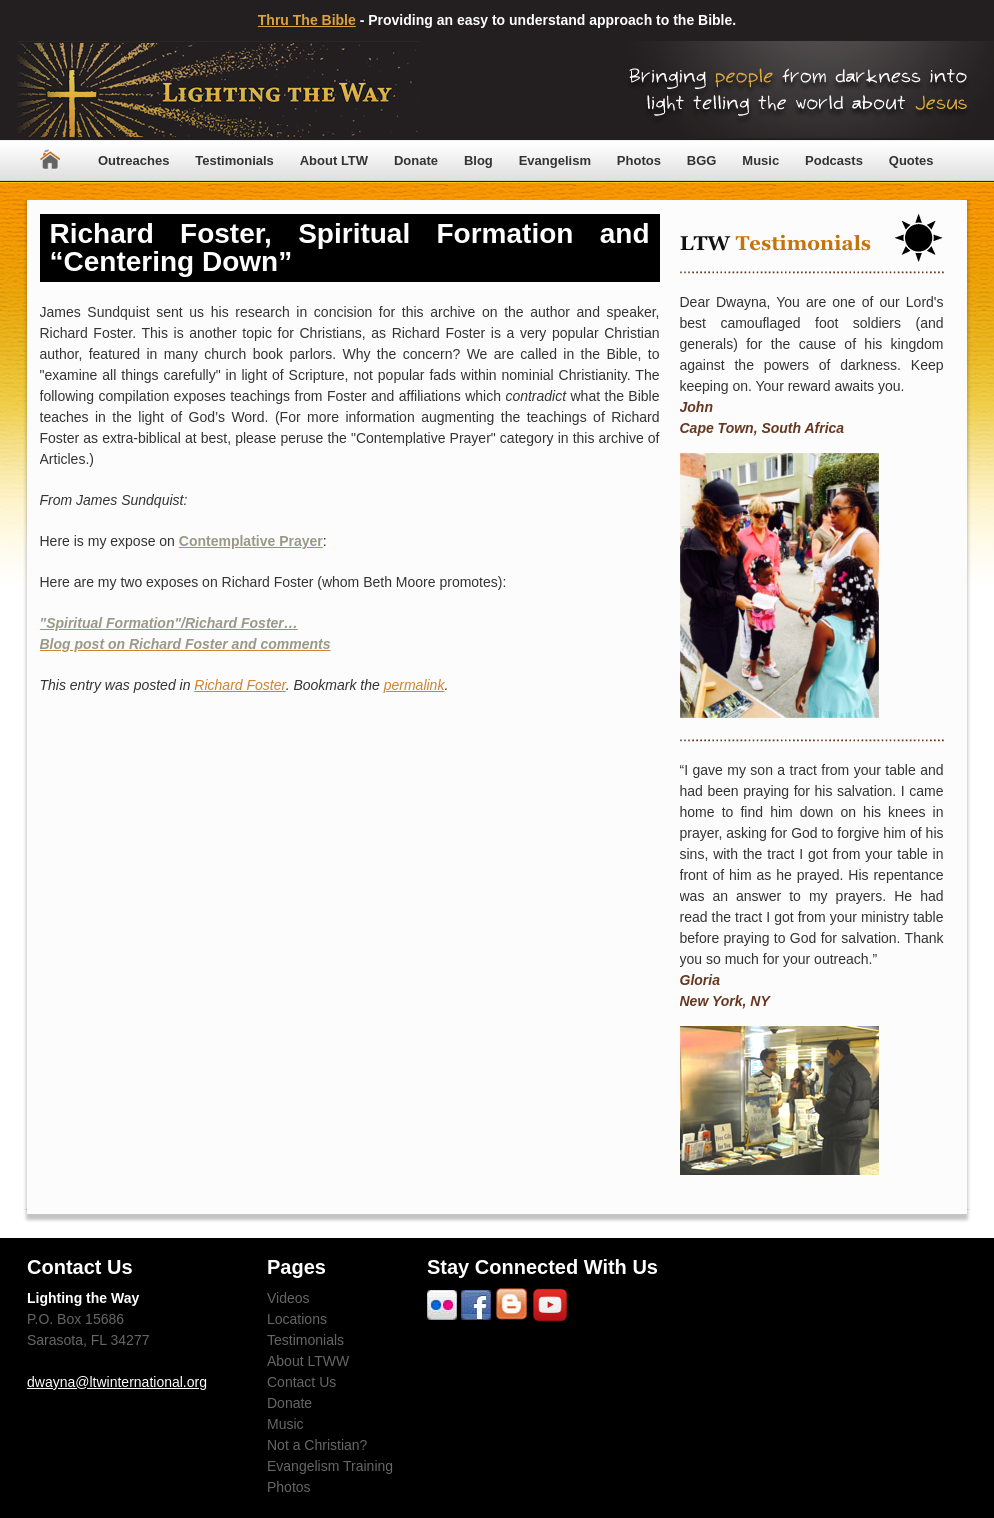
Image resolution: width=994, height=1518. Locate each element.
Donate (416, 160)
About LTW (334, 160)
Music (760, 160)
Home (50, 160)
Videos (288, 1298)
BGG (702, 160)
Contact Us (301, 1382)
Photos (639, 160)
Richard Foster (239, 685)
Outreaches (134, 160)
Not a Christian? (317, 1445)
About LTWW (308, 1361)
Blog (478, 160)
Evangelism (555, 160)
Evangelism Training (330, 1466)
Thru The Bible (307, 20)
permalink (414, 685)
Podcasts (834, 160)
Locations (297, 1319)
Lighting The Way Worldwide (218, 90)
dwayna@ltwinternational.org (117, 1382)
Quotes (911, 160)
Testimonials (234, 160)
